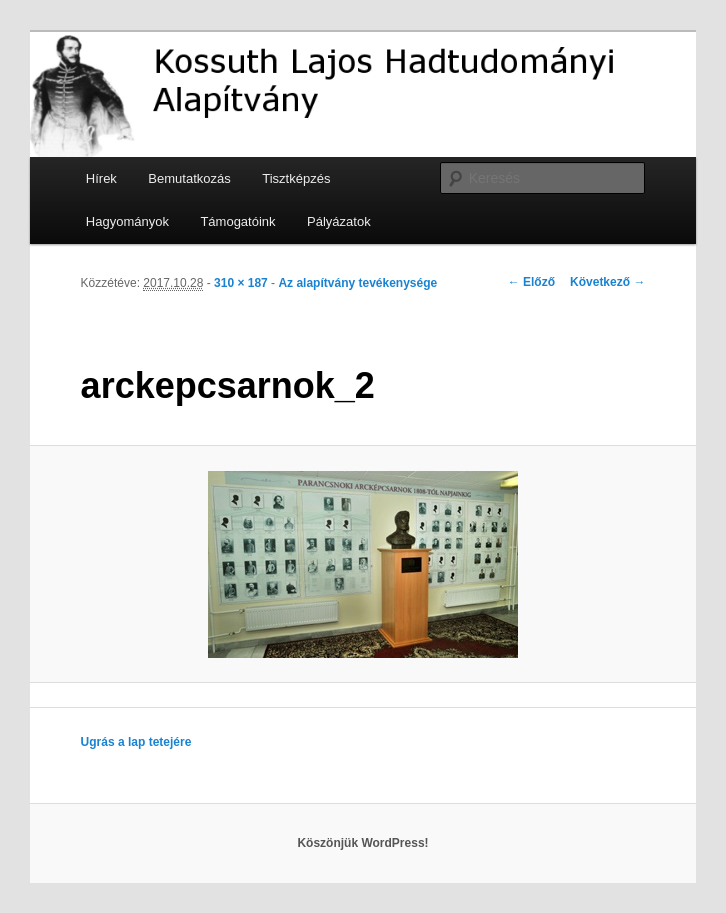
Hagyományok (127, 221)
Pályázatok (339, 221)
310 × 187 (241, 283)
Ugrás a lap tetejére (136, 742)
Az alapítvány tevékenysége (357, 283)
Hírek (101, 178)
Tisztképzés (296, 178)
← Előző (531, 282)
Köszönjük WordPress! (362, 843)
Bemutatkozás (189, 178)
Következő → (607, 282)
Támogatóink (237, 221)
